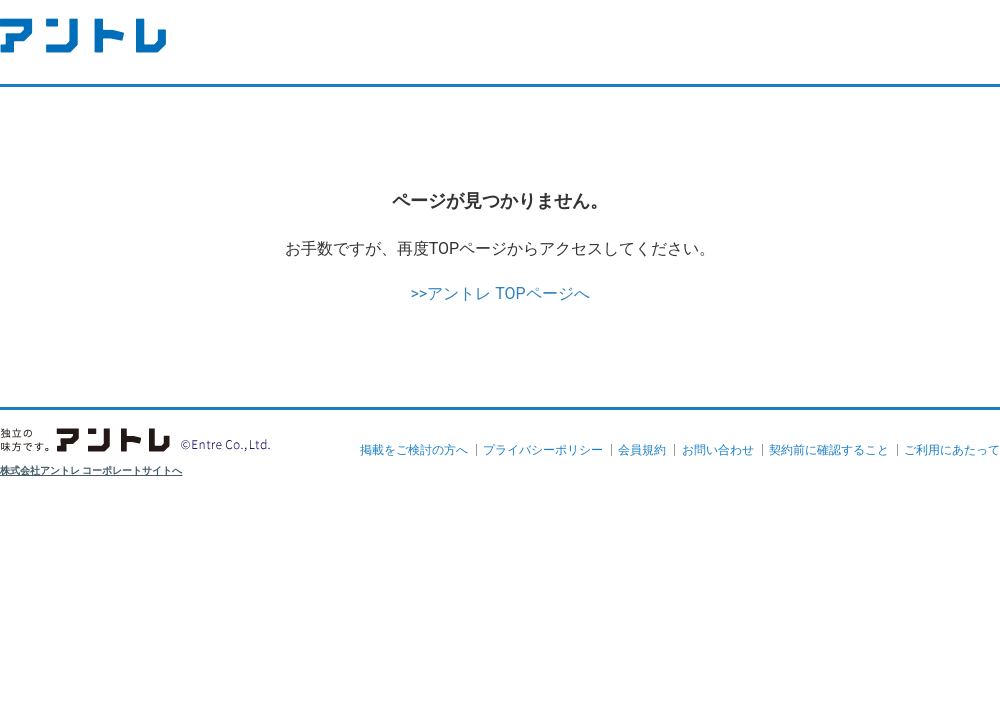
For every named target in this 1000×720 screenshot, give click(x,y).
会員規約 (642, 450)
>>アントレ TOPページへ (499, 293)
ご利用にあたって (952, 450)
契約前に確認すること (829, 450)
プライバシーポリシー (543, 450)
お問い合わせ (718, 450)
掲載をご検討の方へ (414, 450)
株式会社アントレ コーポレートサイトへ (91, 470)
